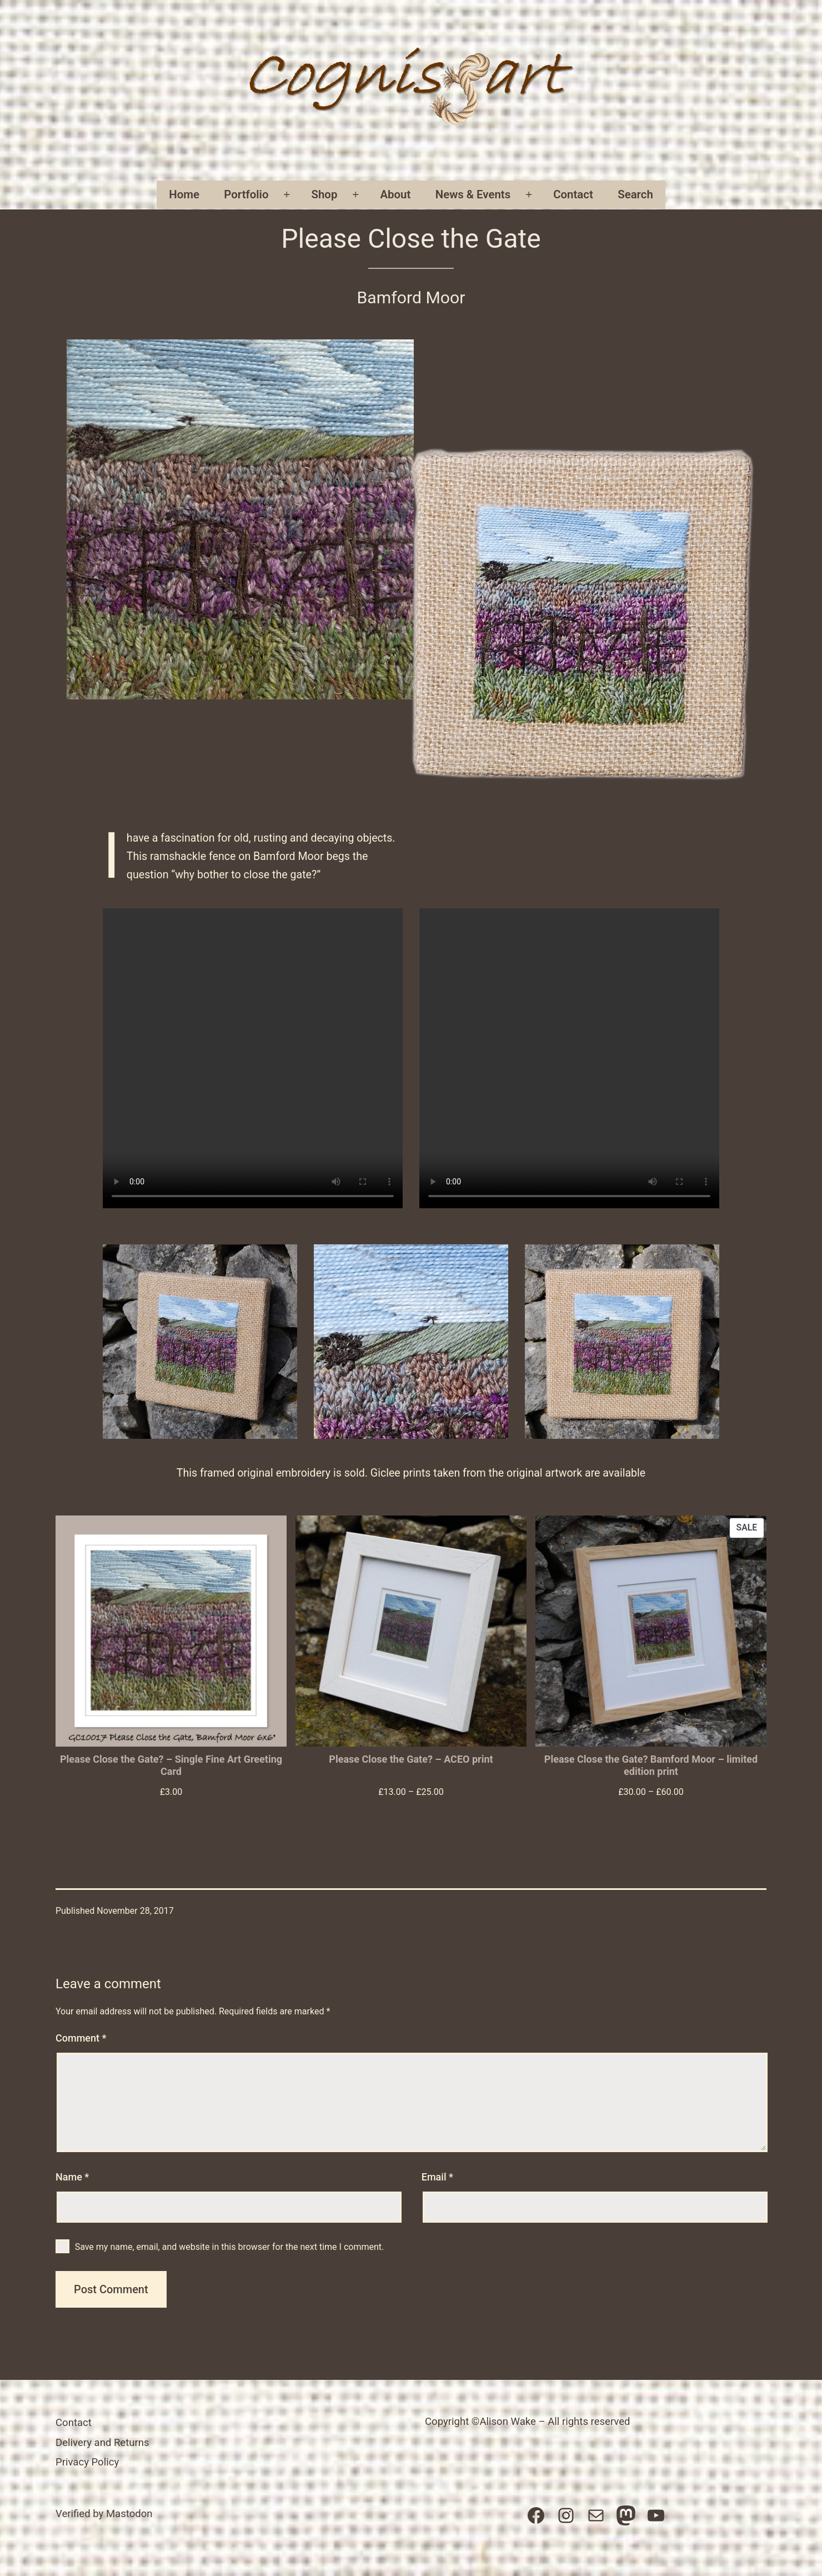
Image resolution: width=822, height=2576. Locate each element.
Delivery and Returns (102, 2443)
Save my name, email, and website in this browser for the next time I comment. (229, 2247)
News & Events (472, 194)
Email (437, 2177)
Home (184, 194)
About (395, 194)
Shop (325, 194)
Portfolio (246, 194)
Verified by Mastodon (104, 2514)
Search (635, 194)
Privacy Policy (87, 2462)
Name (72, 2177)
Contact (573, 194)
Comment (81, 2038)
